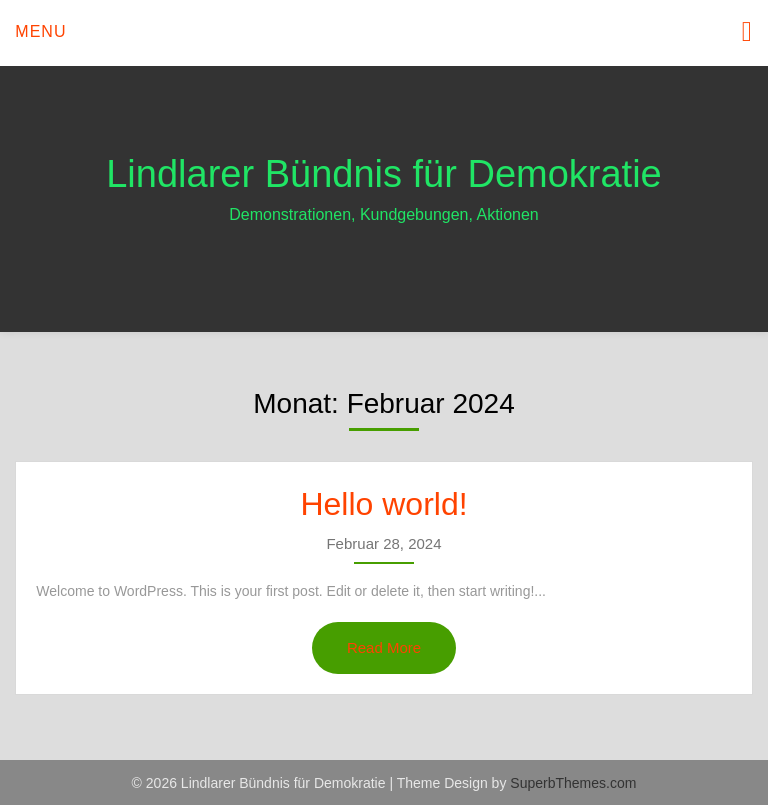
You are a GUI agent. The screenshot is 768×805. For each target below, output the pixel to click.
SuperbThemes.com (573, 783)
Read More (384, 647)
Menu (40, 31)
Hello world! (383, 504)
